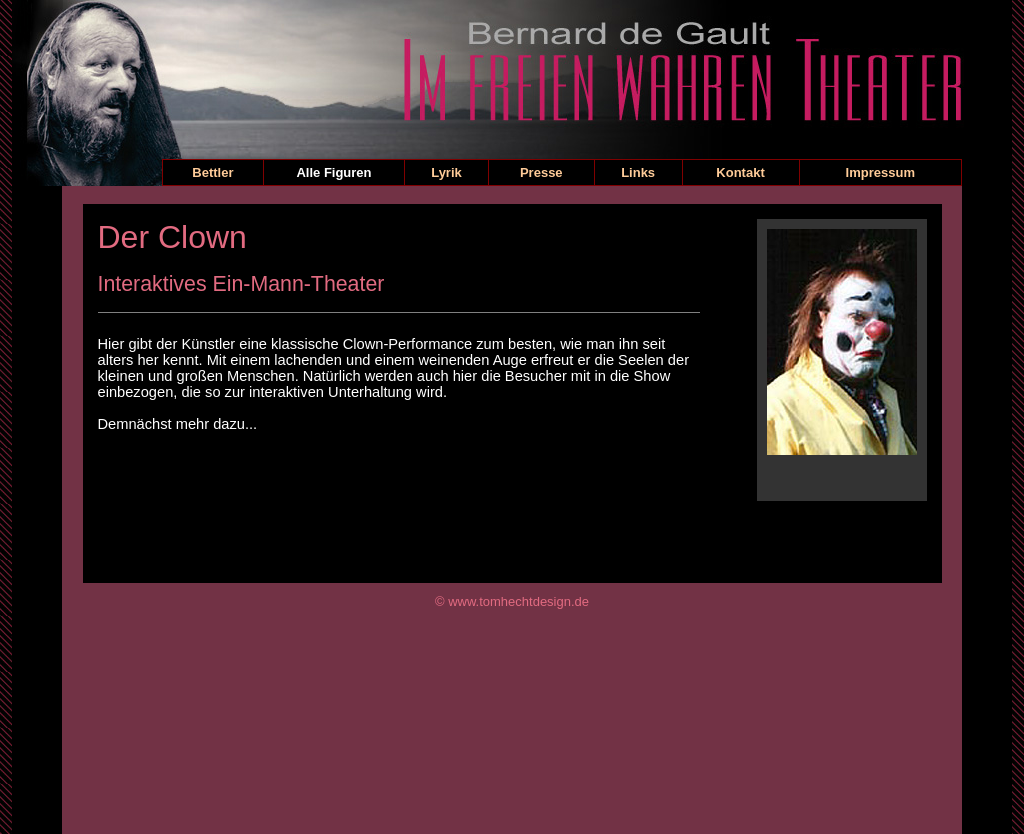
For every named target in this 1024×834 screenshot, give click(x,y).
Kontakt (740, 172)
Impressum (880, 172)
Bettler (212, 172)
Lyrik (446, 172)
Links (638, 172)
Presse (541, 172)
